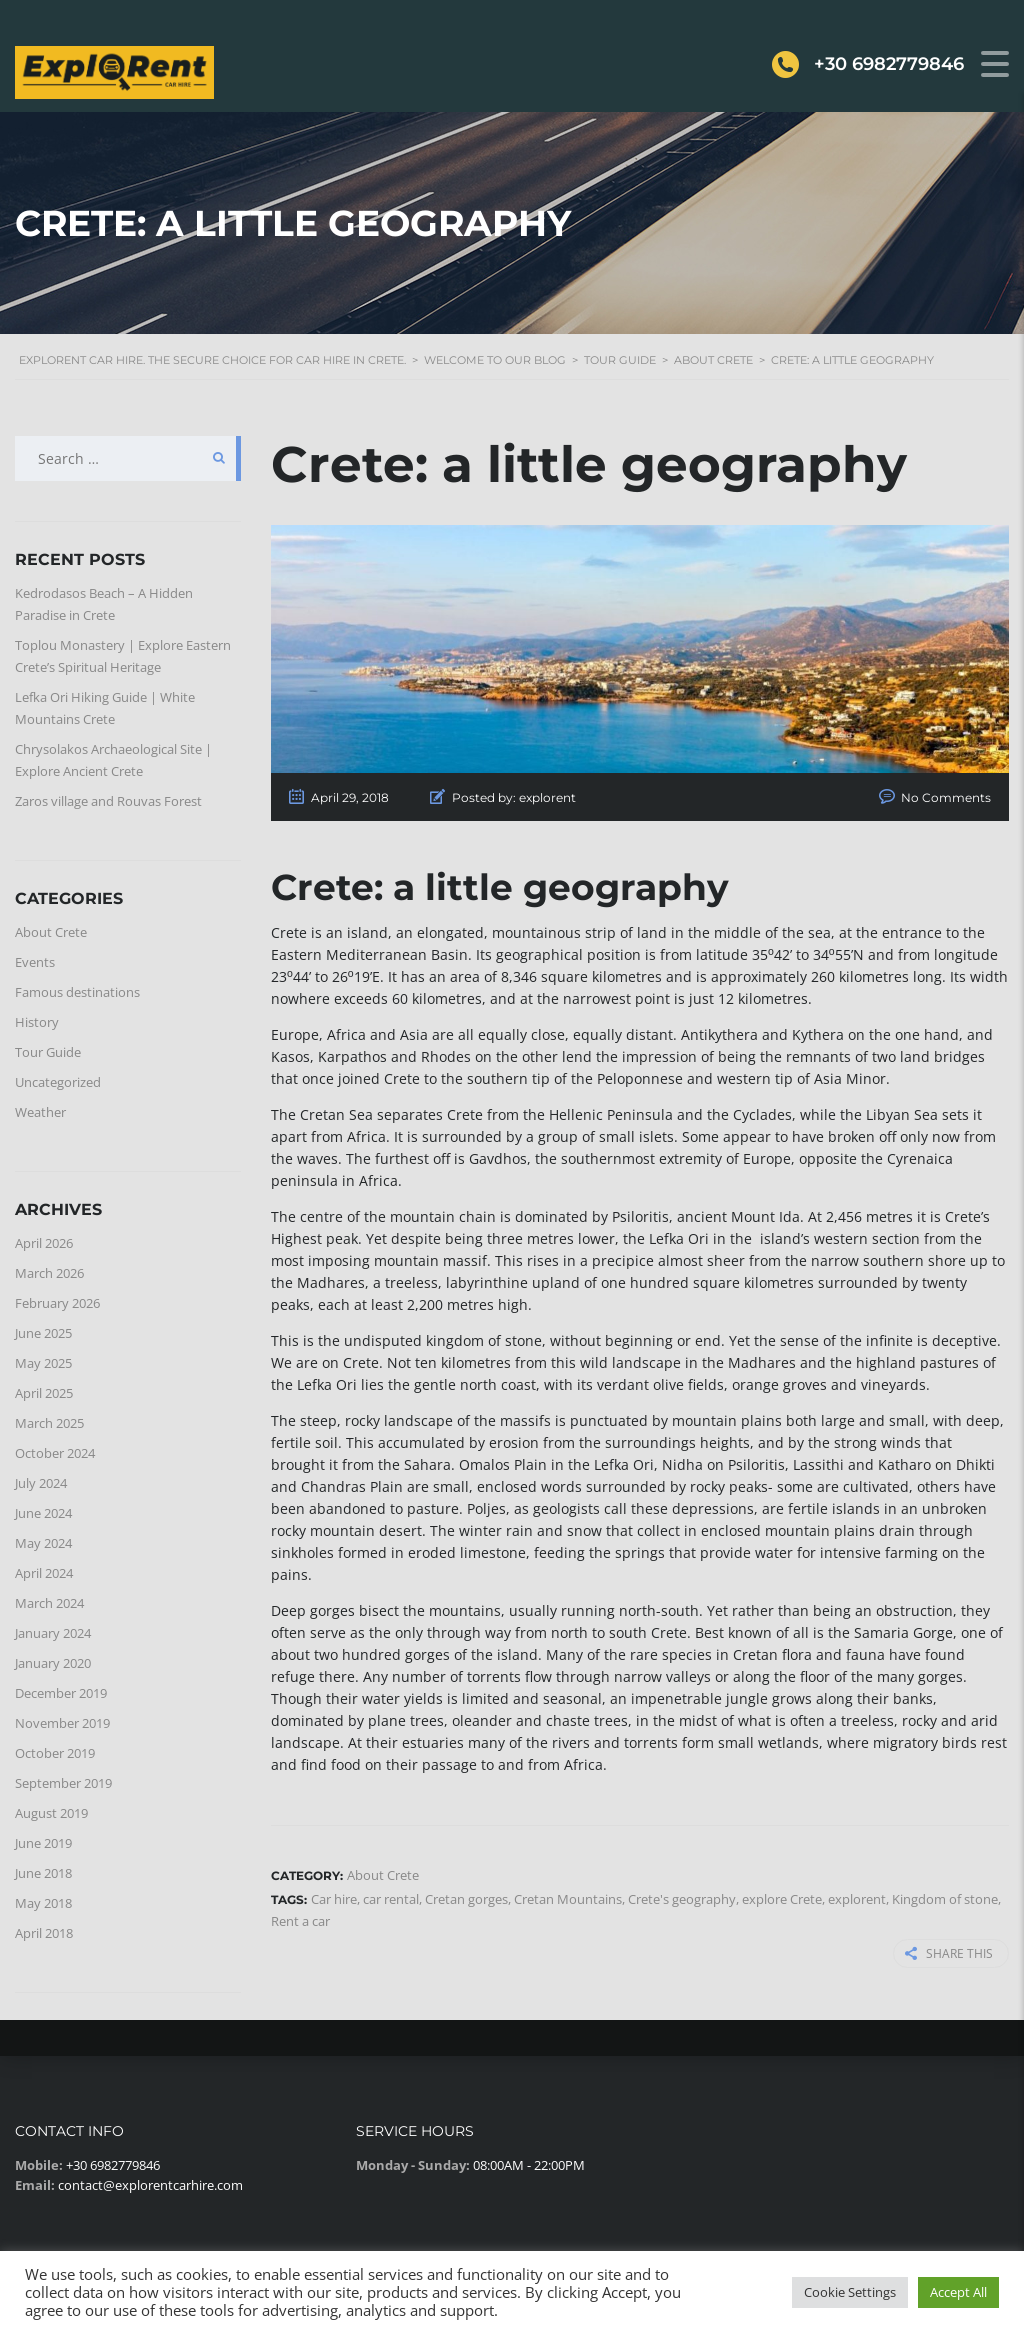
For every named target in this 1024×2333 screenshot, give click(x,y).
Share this (949, 1953)
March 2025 (49, 1423)
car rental (391, 1899)
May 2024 (43, 1543)
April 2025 (44, 1393)
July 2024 (41, 1483)
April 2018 (44, 1933)
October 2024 (55, 1453)
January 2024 (53, 1633)
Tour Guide (48, 1052)
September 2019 (63, 1783)
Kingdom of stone (945, 1899)
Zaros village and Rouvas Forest (108, 801)
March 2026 (49, 1273)
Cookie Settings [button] (850, 2292)
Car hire (334, 1899)
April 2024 (44, 1573)
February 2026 (57, 1303)
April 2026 (44, 1243)
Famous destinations (77, 992)
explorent (857, 1899)
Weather (40, 1112)
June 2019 (43, 1843)
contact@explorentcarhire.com (150, 2185)
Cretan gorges (466, 1899)
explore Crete (782, 1899)
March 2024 (49, 1603)
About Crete (51, 932)
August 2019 (51, 1813)
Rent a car (300, 1921)
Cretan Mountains (568, 1899)
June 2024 (43, 1513)
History (37, 1022)
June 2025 (43, 1333)
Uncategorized (58, 1082)
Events (35, 962)
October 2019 (55, 1753)
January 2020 (53, 1663)
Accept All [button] (958, 2292)
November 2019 (62, 1723)
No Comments (946, 797)
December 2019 (61, 1693)
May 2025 (43, 1363)
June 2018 (43, 1873)
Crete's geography (682, 1899)
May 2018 (43, 1903)
